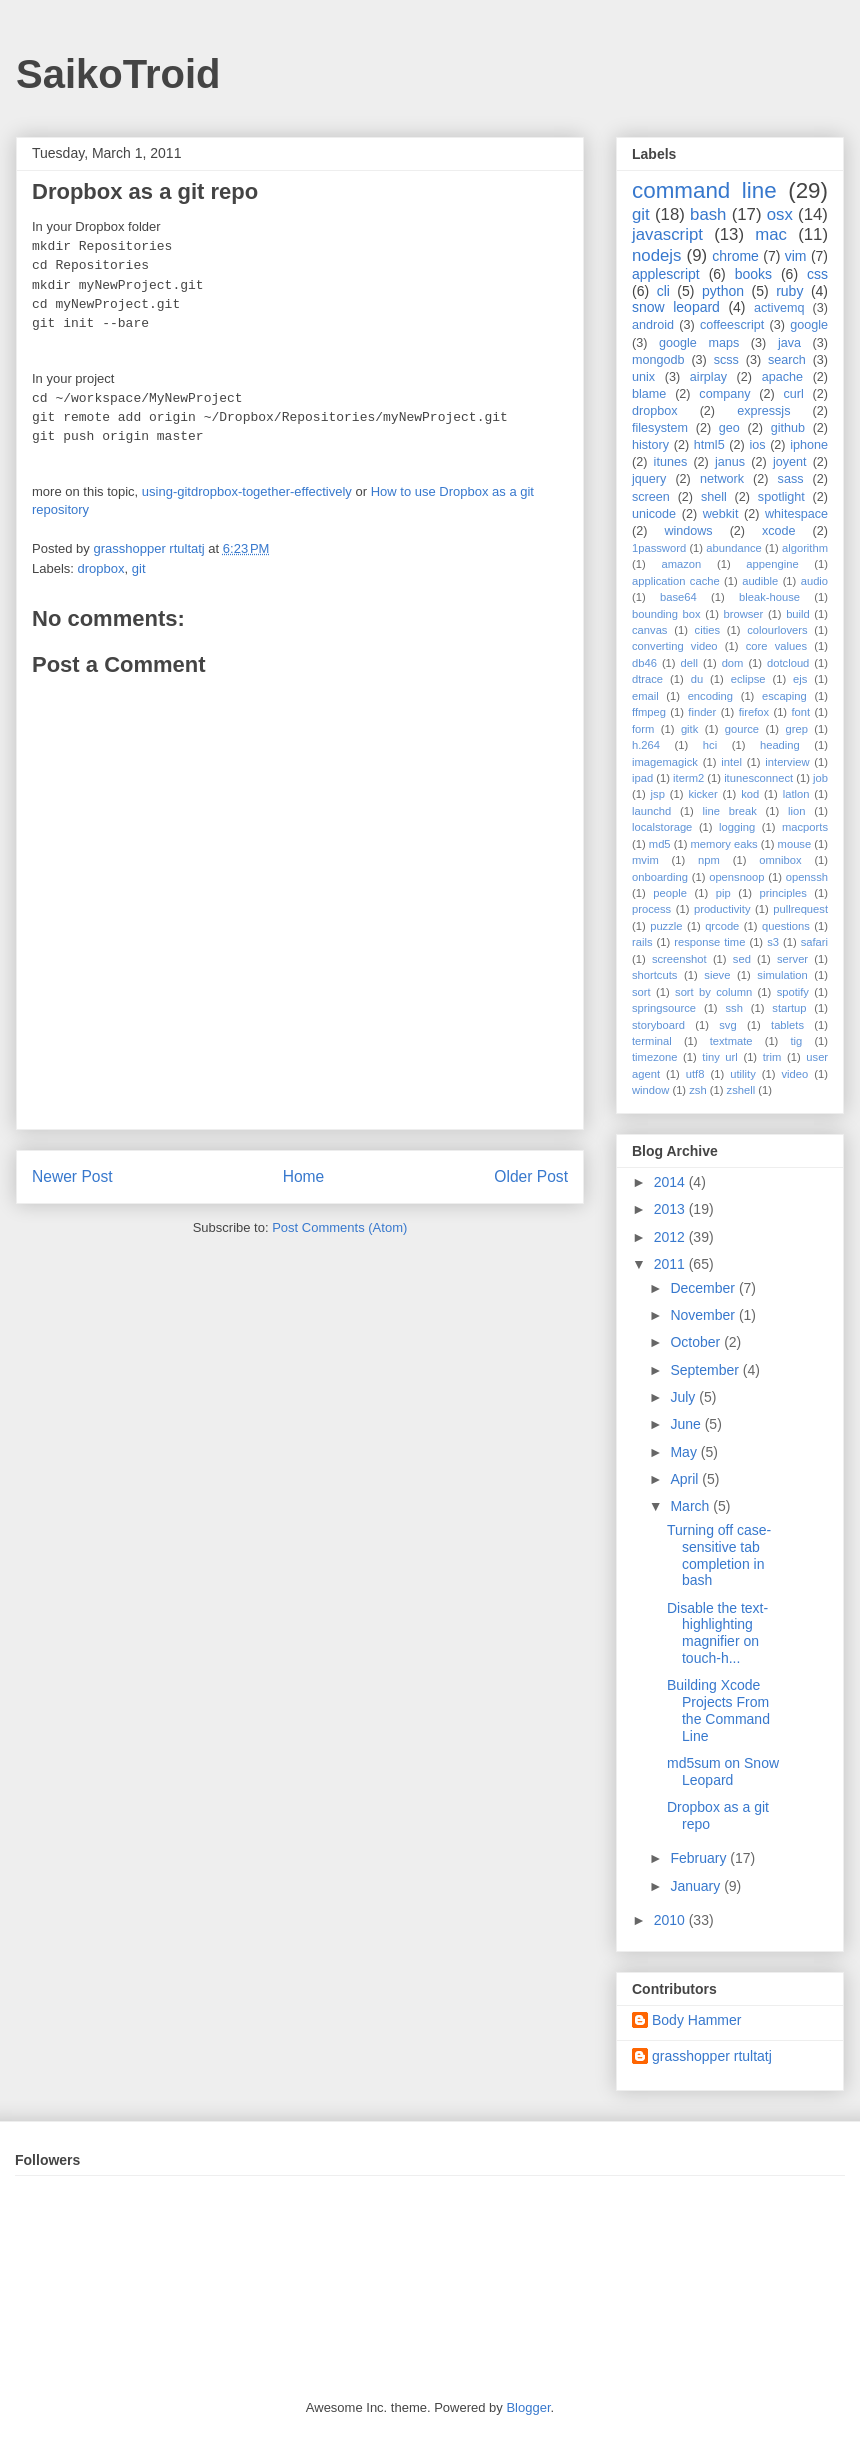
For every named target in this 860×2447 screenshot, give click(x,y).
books (753, 274)
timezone (654, 1057)
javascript (667, 234)
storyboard (658, 1025)
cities (708, 630)
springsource (664, 1008)
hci (710, 745)
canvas (649, 630)
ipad (642, 778)
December (704, 1288)
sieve (717, 975)
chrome (735, 256)
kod (750, 794)
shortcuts (654, 975)
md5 (660, 844)
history (650, 445)
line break (730, 811)
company (724, 394)
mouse (795, 844)
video (795, 1074)
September (706, 1370)
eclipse (748, 679)
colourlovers (777, 630)
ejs (800, 679)
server (792, 959)
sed (742, 959)
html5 (709, 445)
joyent (790, 462)
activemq (779, 308)
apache (782, 377)
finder (702, 712)
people (670, 893)
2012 (671, 1237)
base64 (678, 597)
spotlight (781, 497)
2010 (671, 1920)
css (817, 274)
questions (786, 926)
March (691, 1506)
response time (709, 942)
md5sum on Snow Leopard (723, 1771)
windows (688, 531)
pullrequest (800, 909)
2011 (671, 1264)
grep (797, 729)
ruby (789, 291)
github (788, 428)
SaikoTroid (118, 74)
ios (757, 445)
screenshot (679, 959)
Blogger (528, 2407)
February (700, 1858)
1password (659, 548)
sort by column (713, 992)
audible (760, 581)
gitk (689, 729)
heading (780, 745)
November (704, 1315)
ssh (733, 1008)
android (653, 325)
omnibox (780, 860)
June (687, 1424)
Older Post (531, 1176)
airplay (708, 377)
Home (304, 1176)
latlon (796, 794)
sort (641, 992)
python (723, 291)
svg (727, 1025)
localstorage (662, 827)
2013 (671, 1209)
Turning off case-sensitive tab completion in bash (719, 1555)
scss (726, 360)
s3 (773, 942)
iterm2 (688, 778)
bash (708, 214)
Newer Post (72, 1176)
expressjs (763, 411)
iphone (809, 445)
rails (642, 942)
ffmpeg (649, 712)
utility (743, 1074)
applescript (666, 274)
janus (730, 462)
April (686, 1479)
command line (704, 190)
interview (787, 762)
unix (643, 377)
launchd (651, 811)
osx (780, 214)
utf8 (695, 1074)
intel (731, 762)
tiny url (719, 1057)
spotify (793, 992)
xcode (779, 531)
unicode (654, 514)
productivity (722, 909)
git (139, 568)
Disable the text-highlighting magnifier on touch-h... (717, 1633)
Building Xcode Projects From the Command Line (718, 1710)
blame (649, 394)
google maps (699, 343)
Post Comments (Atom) (339, 1227)
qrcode (722, 926)
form (643, 729)
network (722, 479)
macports (805, 827)
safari (814, 942)
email (645, 696)
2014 (671, 1182)
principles (783, 893)
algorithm (805, 548)
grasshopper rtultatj (712, 2056)
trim (772, 1057)
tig (796, 1041)
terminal (652, 1041)
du (697, 679)
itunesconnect (758, 778)
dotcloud (788, 663)
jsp (658, 794)
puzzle (666, 926)
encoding (710, 696)
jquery (649, 479)
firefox (754, 712)
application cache (676, 581)
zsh (697, 1090)
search (787, 360)
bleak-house (769, 597)
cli (663, 291)
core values (776, 646)
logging (737, 827)
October (697, 1342)
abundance (733, 548)
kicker (702, 794)
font (800, 712)
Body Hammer (696, 2020)
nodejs (656, 255)
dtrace (647, 679)
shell (714, 497)
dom (733, 663)
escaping (784, 696)
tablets (787, 1025)
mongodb (658, 360)
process (651, 909)
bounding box (666, 614)
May (685, 1452)
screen (651, 497)
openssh (807, 877)
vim (796, 256)
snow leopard (676, 307)
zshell (741, 1090)
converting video (675, 646)
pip (723, 893)
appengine (772, 564)
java (789, 343)
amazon (681, 564)
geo (729, 428)
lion (796, 811)
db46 (644, 663)
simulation (782, 975)
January (697, 1886)
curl (793, 394)
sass (791, 479)
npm (709, 860)
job (820, 778)
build (798, 614)
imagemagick (665, 762)
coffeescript (732, 325)
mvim (645, 860)
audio (814, 581)
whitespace (796, 514)
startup (789, 1008)
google (809, 325)
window (650, 1090)
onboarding (660, 877)
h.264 (646, 745)
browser (744, 614)
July (684, 1397)
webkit (721, 514)
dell (689, 663)
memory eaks (724, 844)
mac (771, 234)
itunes (671, 462)
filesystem (660, 428)
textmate (731, 1041)
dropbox (101, 568)
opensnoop (736, 877)
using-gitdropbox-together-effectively (247, 491)
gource (742, 729)
